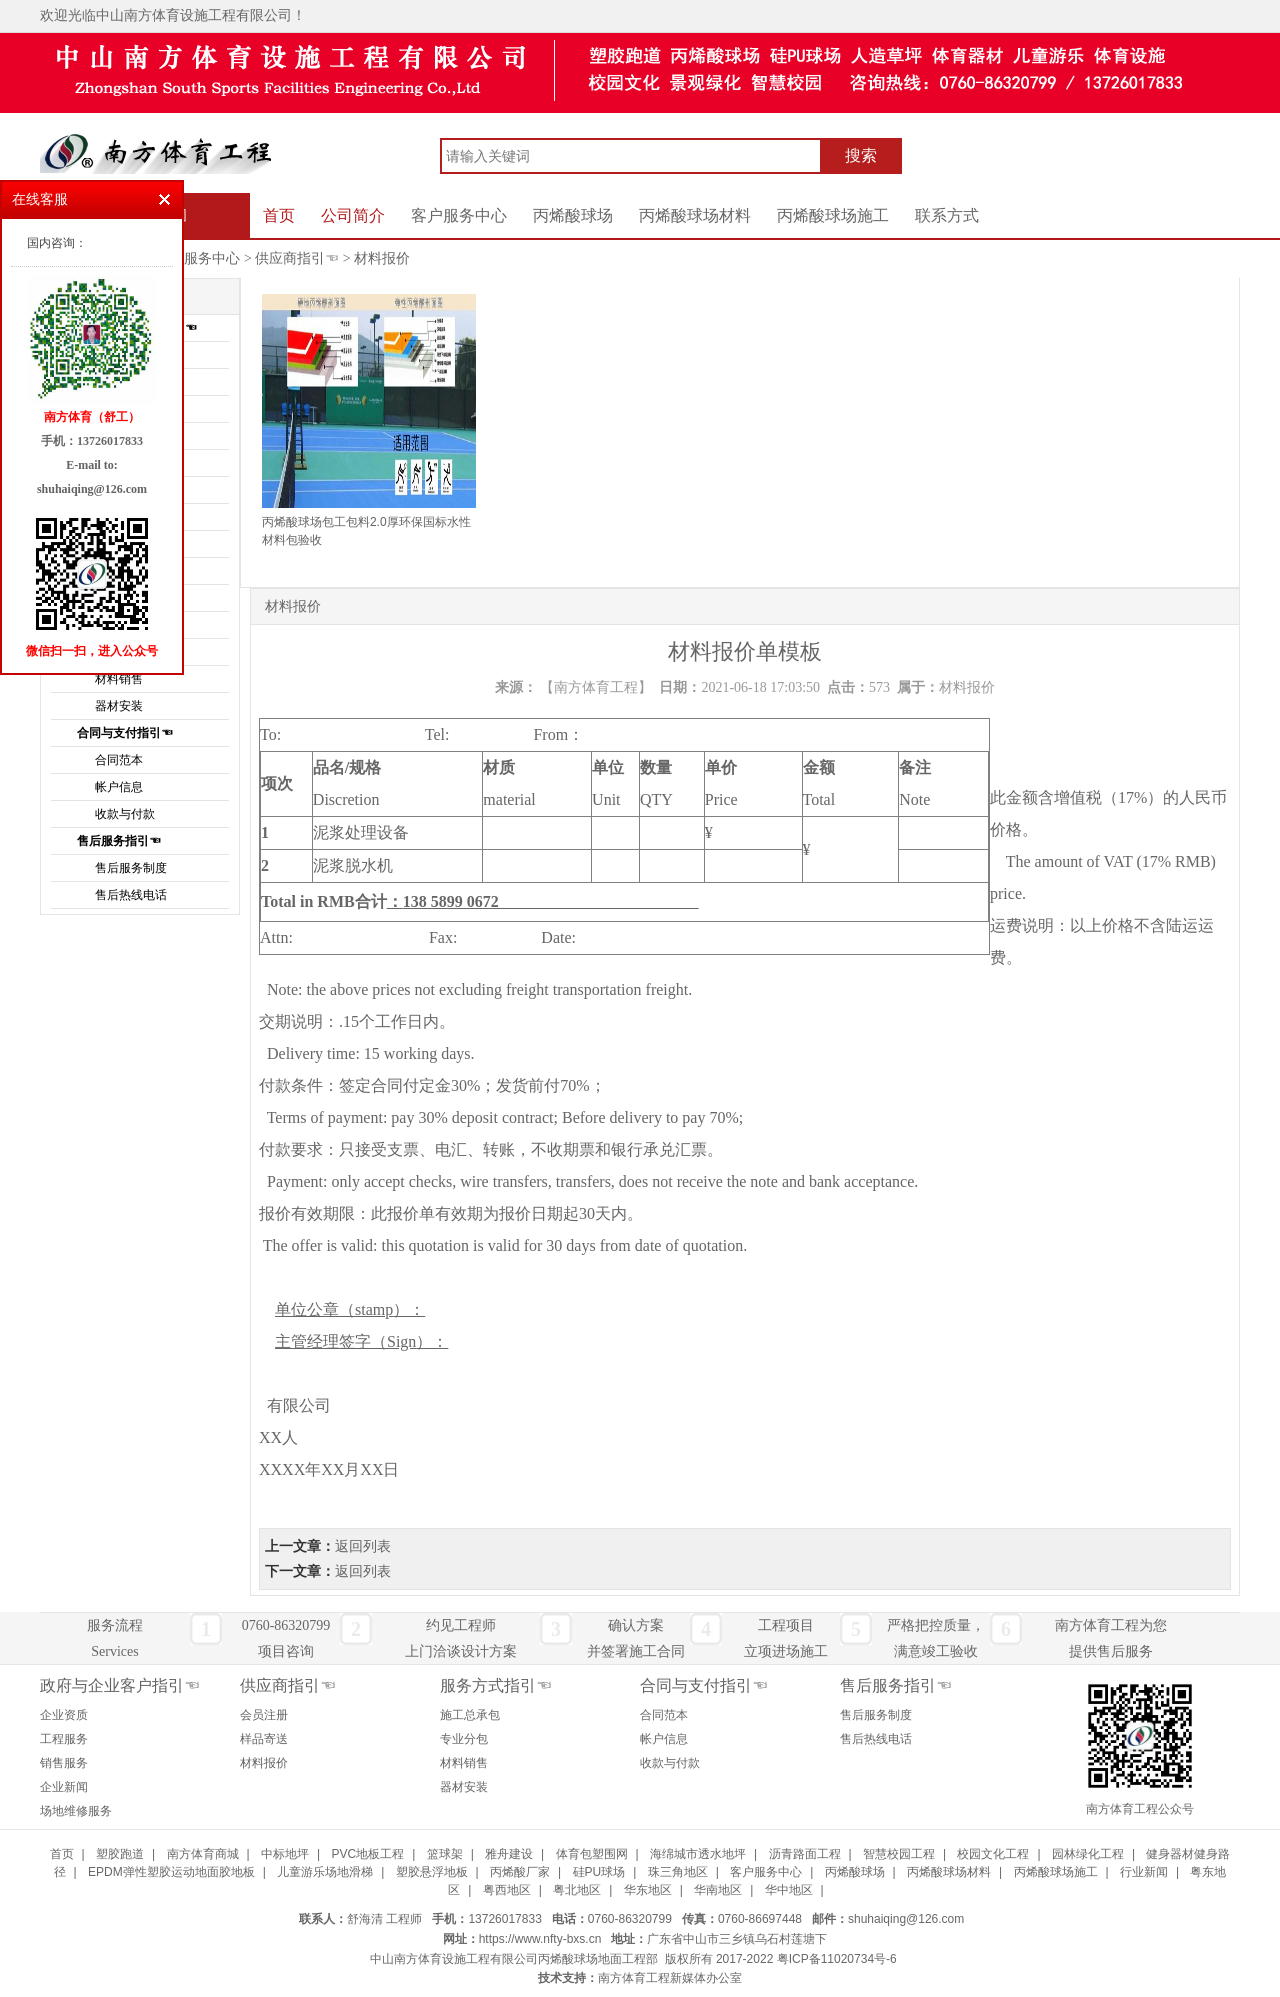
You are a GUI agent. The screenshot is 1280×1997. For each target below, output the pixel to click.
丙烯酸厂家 (520, 1872)
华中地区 (789, 1890)
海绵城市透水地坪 (698, 1854)
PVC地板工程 (367, 1854)
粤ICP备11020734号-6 (837, 1959)
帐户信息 (119, 787)
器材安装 (464, 1787)
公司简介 (353, 215)
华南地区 (718, 1890)
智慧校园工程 (899, 1854)
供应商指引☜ (297, 258)
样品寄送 (264, 1739)
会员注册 (264, 1715)
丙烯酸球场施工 (833, 215)
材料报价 (382, 258)
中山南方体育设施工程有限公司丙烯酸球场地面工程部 (514, 1959)
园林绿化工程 (1088, 1854)
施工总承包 (470, 1715)
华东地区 (648, 1890)
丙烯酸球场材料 (695, 215)
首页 (279, 215)
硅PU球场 (599, 1872)
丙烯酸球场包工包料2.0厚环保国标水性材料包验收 (366, 531)
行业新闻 (1144, 1872)
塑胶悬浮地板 (432, 1872)
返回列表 (363, 1546)
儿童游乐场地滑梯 (325, 1872)
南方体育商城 (203, 1854)
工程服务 (64, 1739)
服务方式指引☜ (496, 1685)
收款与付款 (125, 814)
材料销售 (464, 1763)
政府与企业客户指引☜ (120, 1685)
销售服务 (64, 1763)
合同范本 (119, 760)
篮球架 (445, 1854)
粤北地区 (577, 1890)
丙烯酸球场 (573, 215)
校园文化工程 (993, 1854)
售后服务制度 (131, 868)
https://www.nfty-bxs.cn (540, 1939)
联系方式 (947, 215)
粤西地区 (507, 1890)
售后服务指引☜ (119, 841)
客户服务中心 (459, 215)
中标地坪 (285, 1854)
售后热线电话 (131, 895)
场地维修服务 (76, 1811)
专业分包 (464, 1739)
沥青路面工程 (805, 1854)
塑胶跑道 (120, 1854)
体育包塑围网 (592, 1854)
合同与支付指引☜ (125, 733)
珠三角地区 (678, 1872)
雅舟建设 (509, 1854)
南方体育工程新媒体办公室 (670, 1978)
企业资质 (64, 1715)
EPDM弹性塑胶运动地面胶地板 (171, 1872)
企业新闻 (64, 1787)
